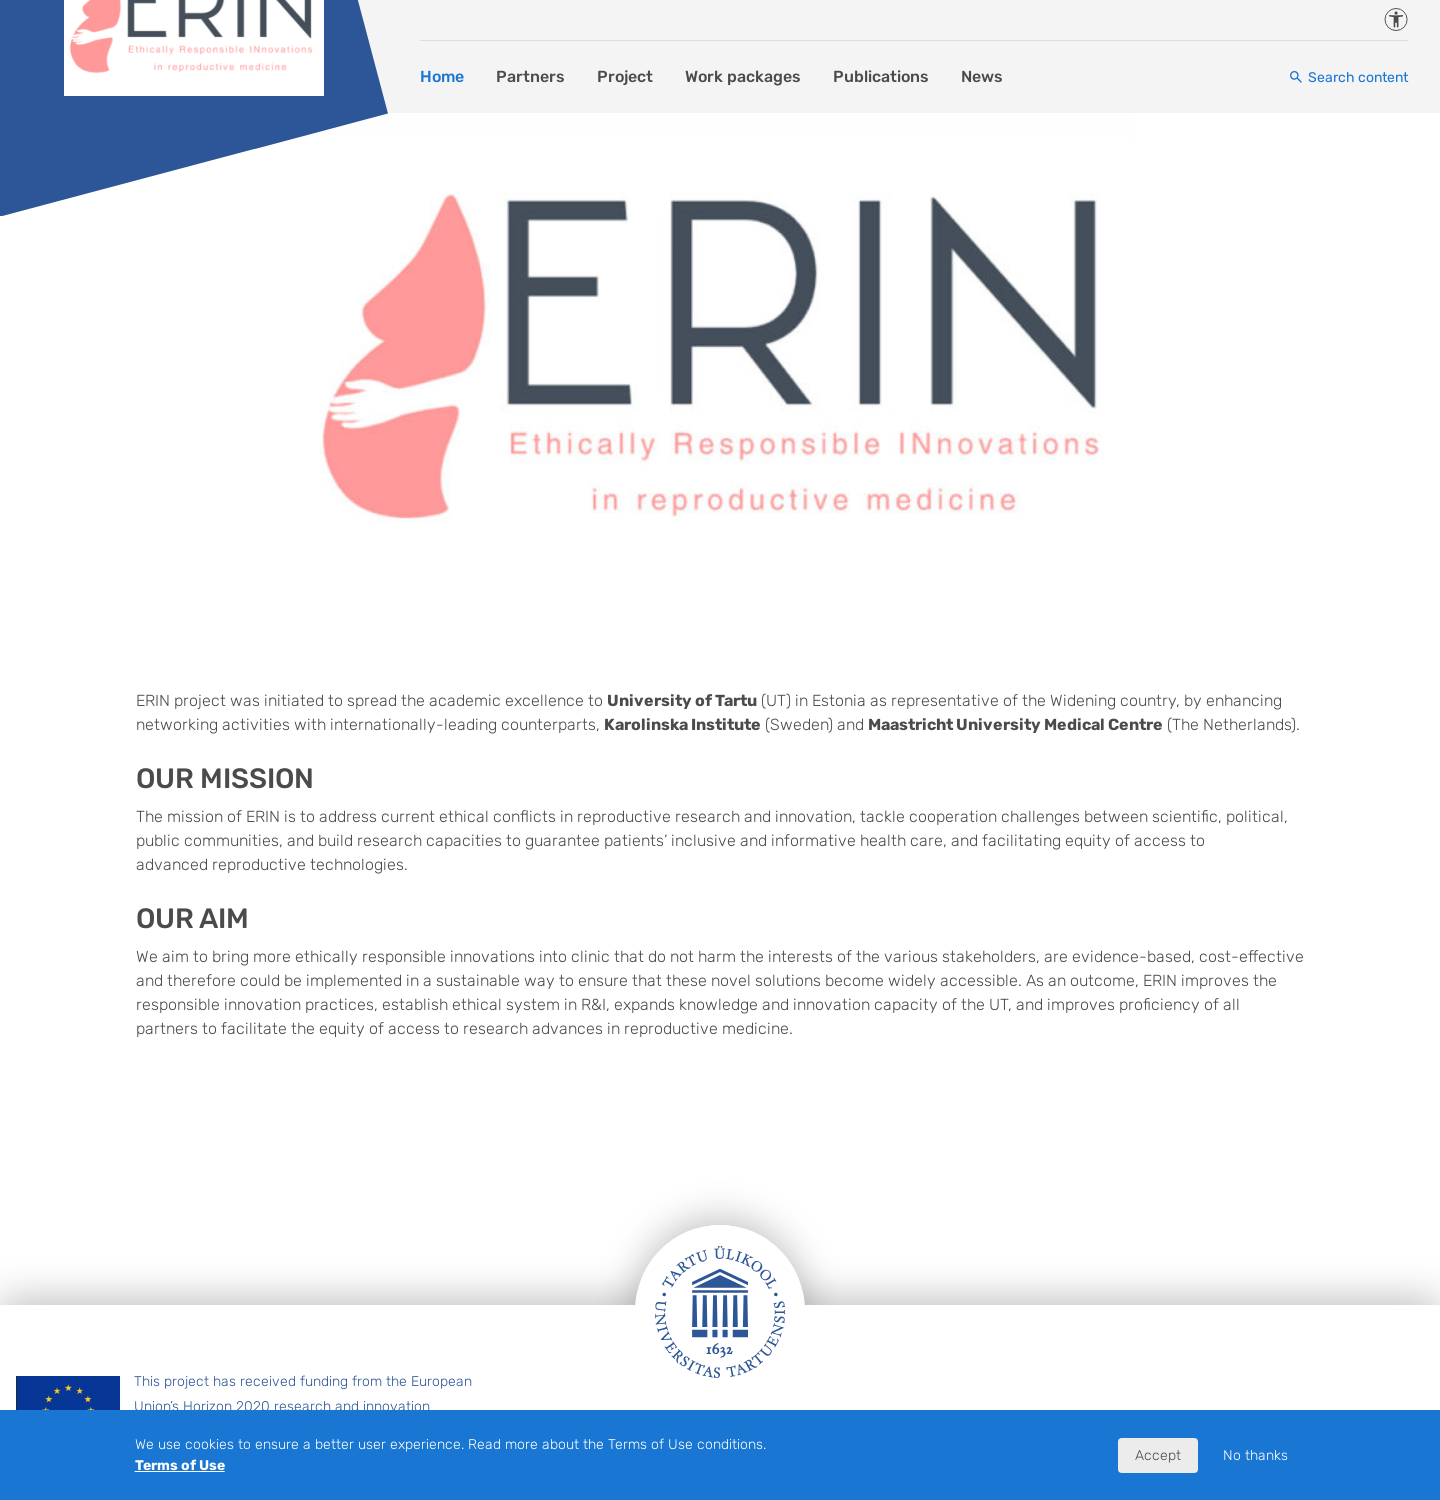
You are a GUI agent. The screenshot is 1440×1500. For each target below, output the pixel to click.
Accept (1158, 1455)
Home (442, 76)
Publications (881, 76)
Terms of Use (180, 1465)
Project (625, 76)
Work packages (743, 76)
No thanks (1255, 1455)
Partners (530, 76)
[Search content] (1348, 77)
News (982, 76)
